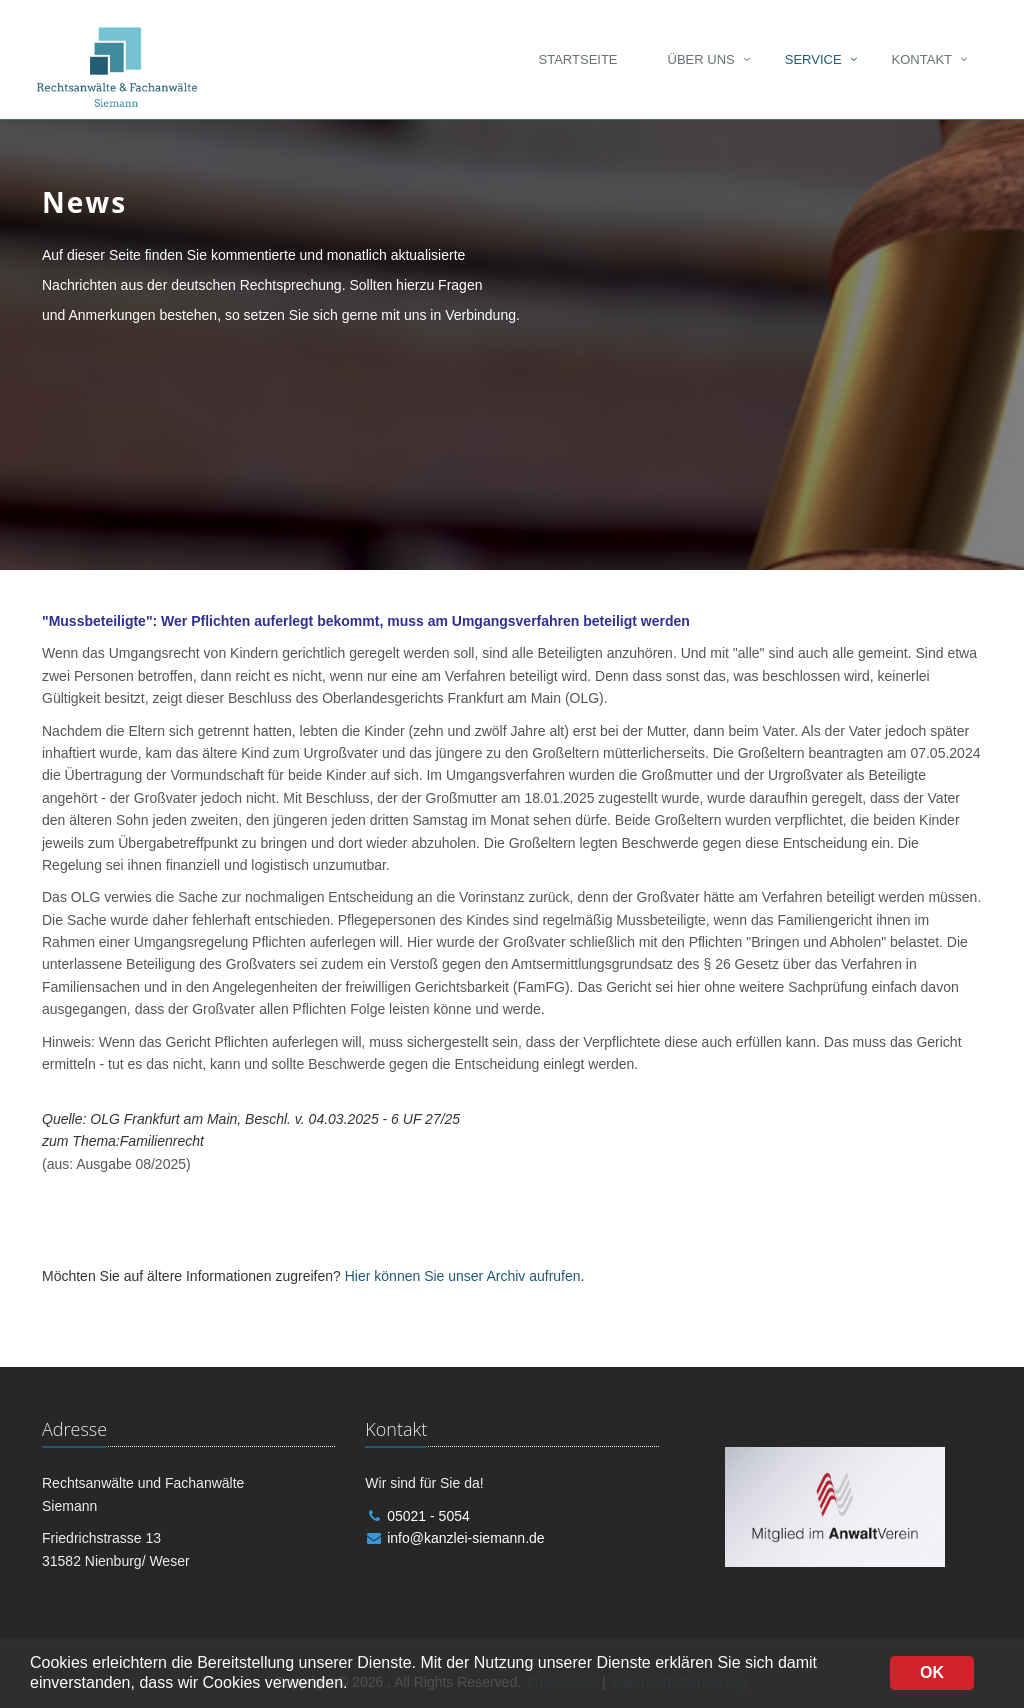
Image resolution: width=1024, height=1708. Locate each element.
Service (813, 59)
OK (932, 1672)
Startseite (578, 59)
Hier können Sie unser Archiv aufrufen (463, 1276)
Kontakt (922, 59)
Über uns (701, 59)
